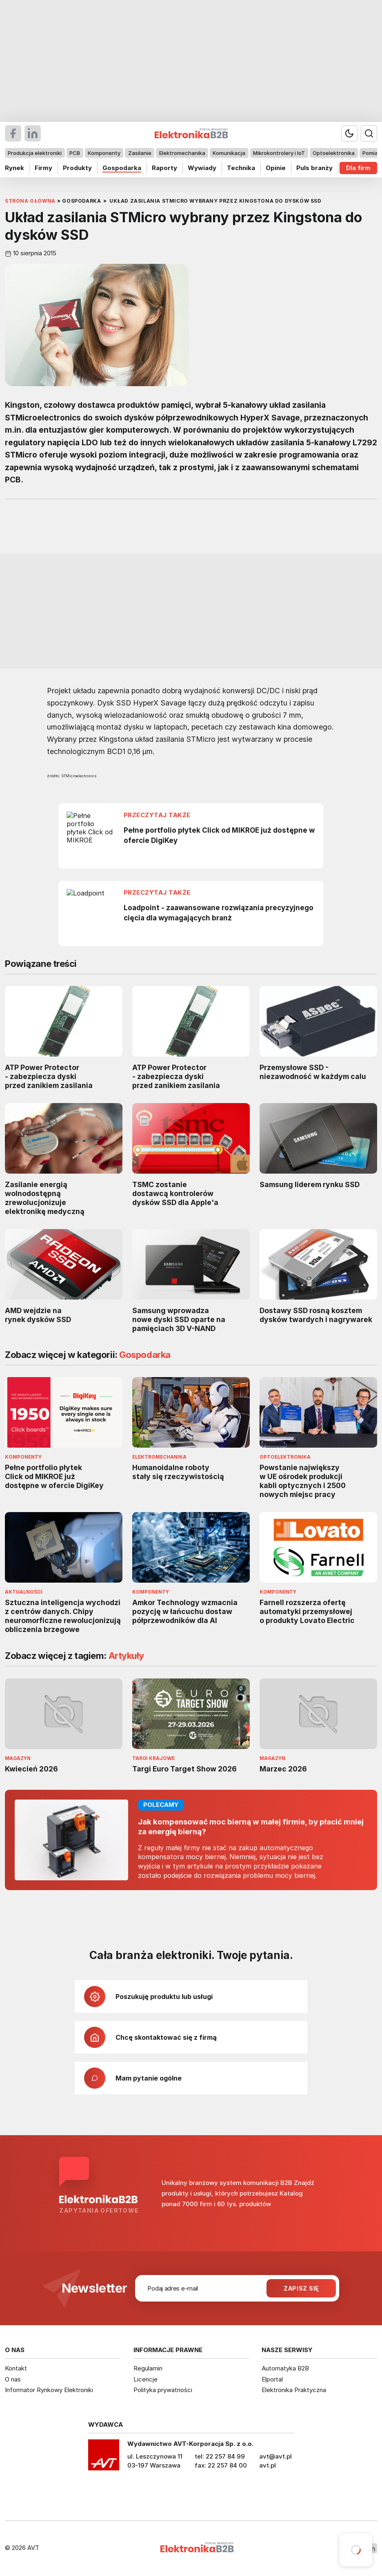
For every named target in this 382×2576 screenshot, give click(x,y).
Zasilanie (139, 153)
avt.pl (267, 2465)
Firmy (43, 168)
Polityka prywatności (162, 2390)
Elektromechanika (182, 153)
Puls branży (314, 168)
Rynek (14, 168)
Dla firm (358, 168)
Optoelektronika (334, 153)
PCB (74, 153)
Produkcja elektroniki (35, 153)
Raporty (164, 168)
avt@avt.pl (275, 2456)
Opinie (276, 168)
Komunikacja (229, 153)
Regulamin (147, 2368)
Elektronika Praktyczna (294, 2390)
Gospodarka (121, 168)
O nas (13, 2379)
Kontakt (16, 2368)
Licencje (145, 2379)
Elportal (272, 2379)
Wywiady (202, 168)
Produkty (77, 168)
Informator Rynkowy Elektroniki (49, 2390)
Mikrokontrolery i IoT (279, 153)
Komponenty (104, 153)
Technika (241, 168)
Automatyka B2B (285, 2368)
